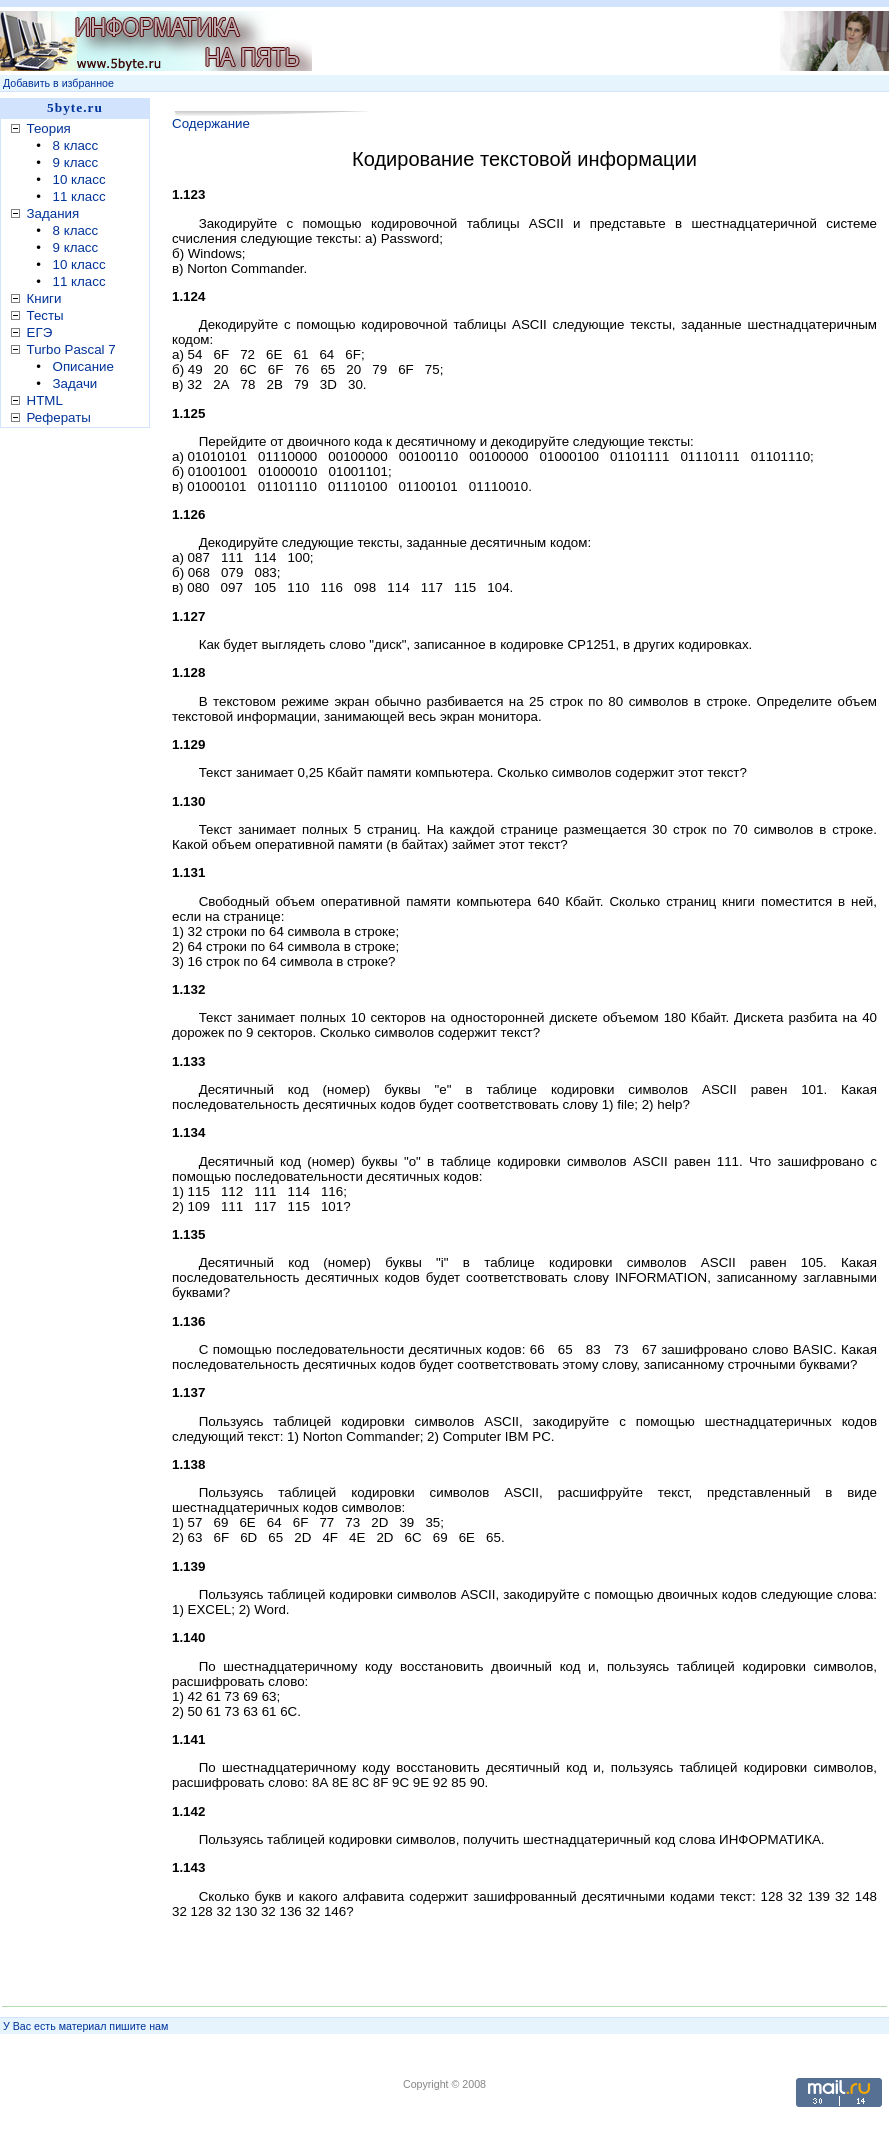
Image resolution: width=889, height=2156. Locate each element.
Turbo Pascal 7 (71, 349)
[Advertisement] (546, 41)
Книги (44, 298)
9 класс (76, 162)
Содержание (211, 123)
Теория (49, 128)
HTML (45, 400)
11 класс (79, 196)
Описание (83, 366)
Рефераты (59, 417)
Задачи (75, 383)
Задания (53, 213)
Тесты (45, 315)
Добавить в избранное (58, 83)
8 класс (76, 145)
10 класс (79, 179)
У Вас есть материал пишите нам (85, 2026)
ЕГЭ (40, 332)
